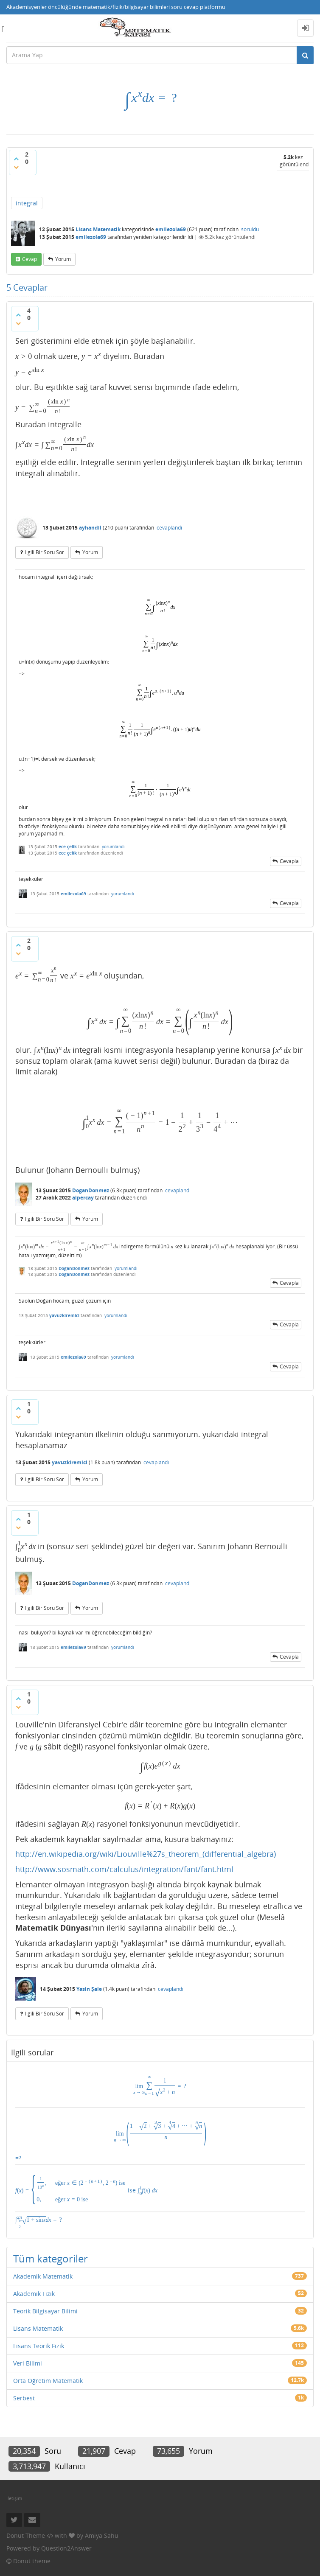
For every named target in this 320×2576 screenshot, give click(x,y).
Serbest (24, 2398)
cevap (29, 259)
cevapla (289, 861)
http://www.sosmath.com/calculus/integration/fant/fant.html (124, 1869)
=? (160, 2139)
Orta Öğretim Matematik (48, 2381)
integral (27, 203)
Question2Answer (66, 2548)
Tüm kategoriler (50, 2258)
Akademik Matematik (43, 2276)
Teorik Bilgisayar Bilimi (45, 2311)
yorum (63, 259)
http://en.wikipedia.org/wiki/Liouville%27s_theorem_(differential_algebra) (145, 1854)
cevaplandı (169, 527)
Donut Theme (25, 2535)
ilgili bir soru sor (44, 552)
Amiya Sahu (101, 2535)
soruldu (250, 229)
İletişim (14, 2498)
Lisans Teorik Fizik (38, 2346)
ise (86, 2188)
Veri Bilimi (27, 2363)
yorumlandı (113, 846)
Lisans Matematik (98, 229)
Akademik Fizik (34, 2294)
